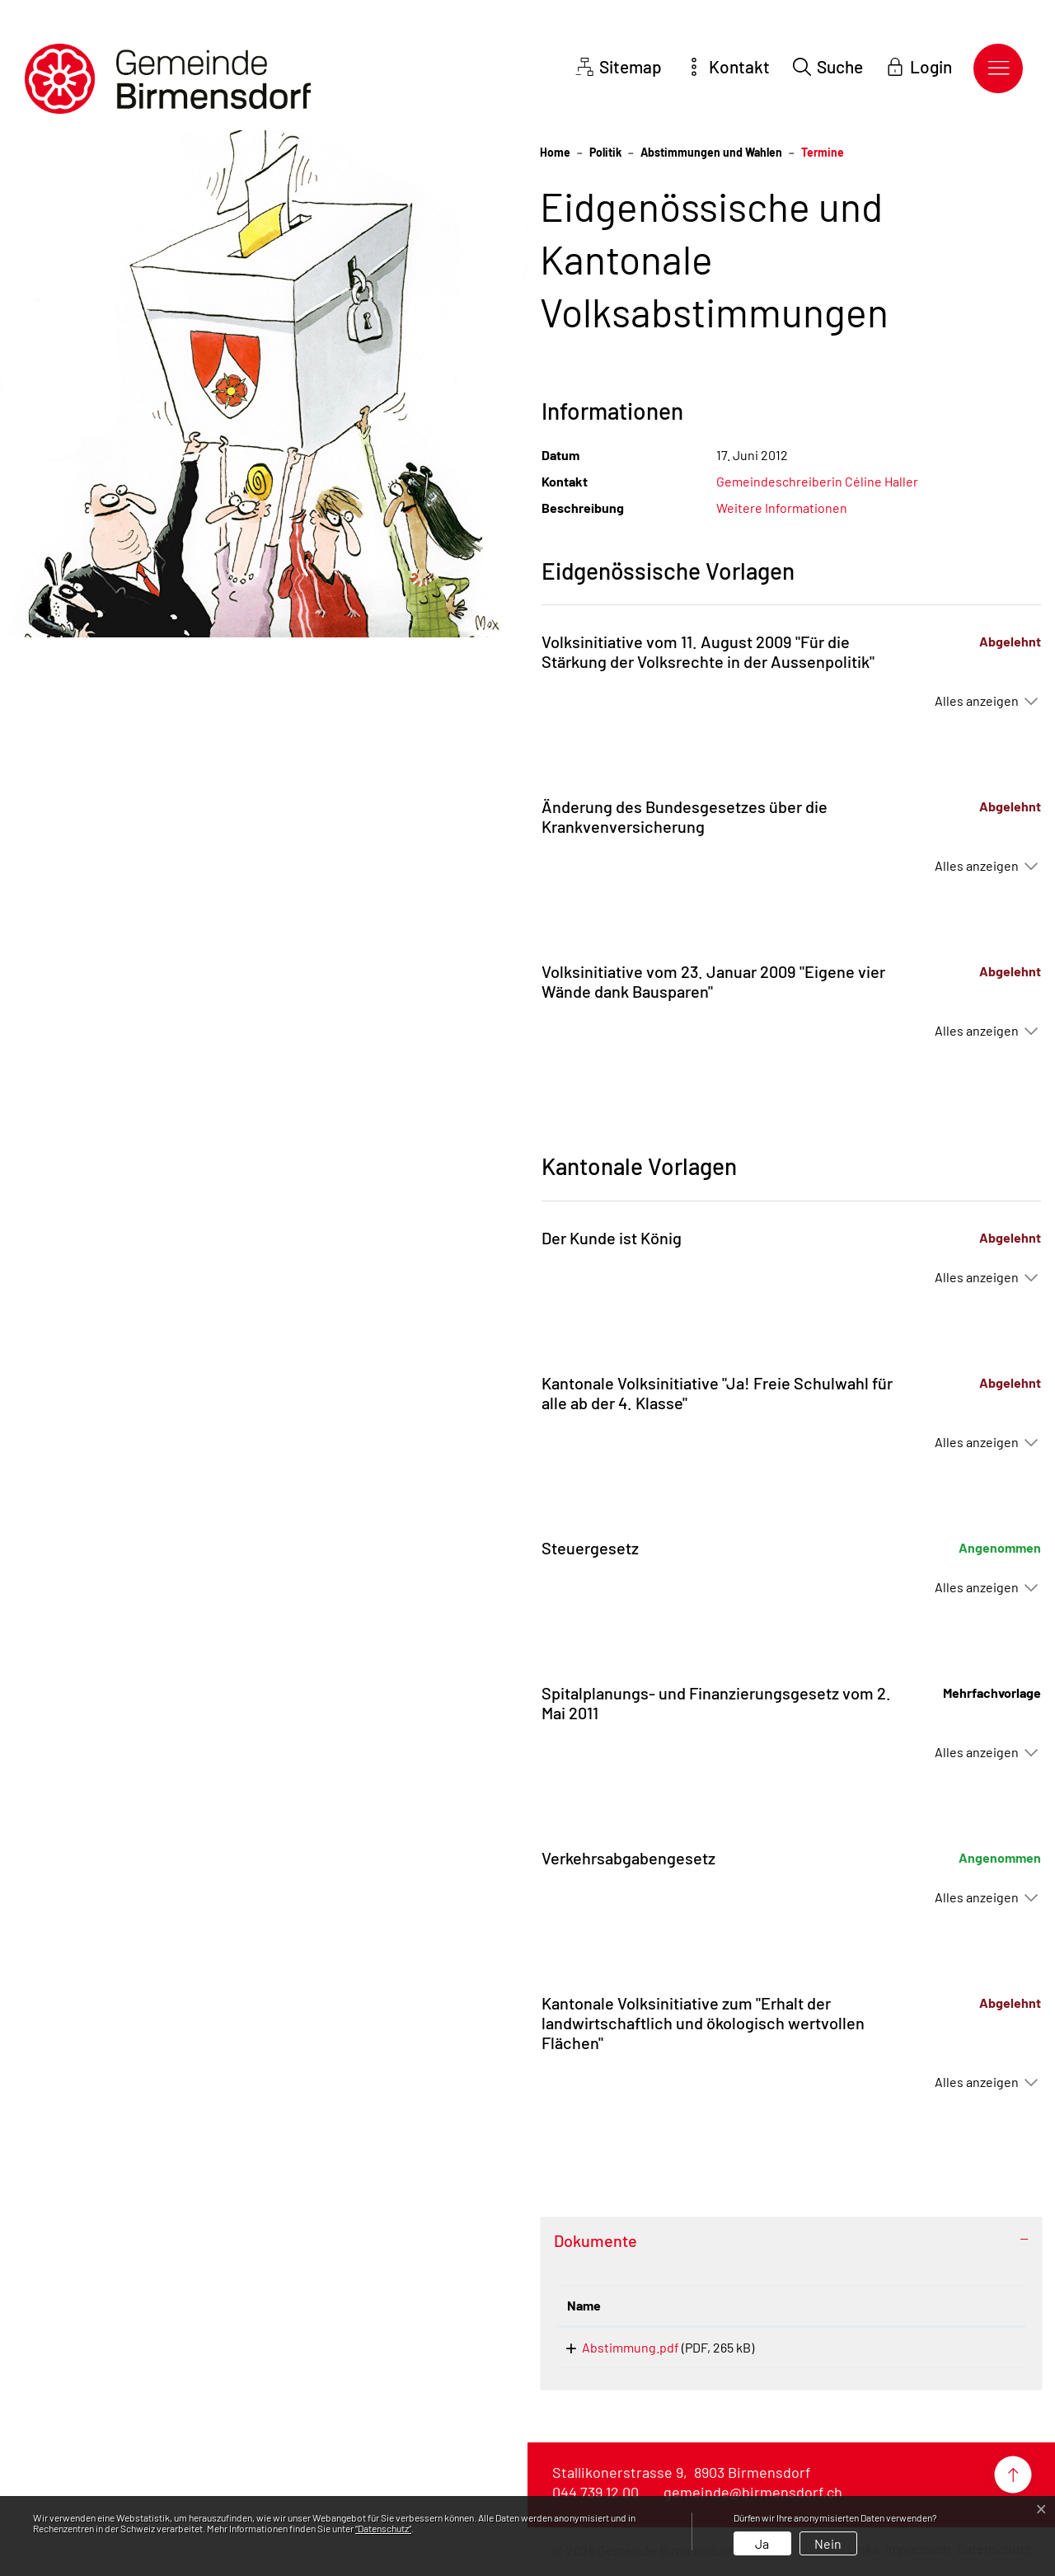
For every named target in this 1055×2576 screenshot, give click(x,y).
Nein (828, 2543)
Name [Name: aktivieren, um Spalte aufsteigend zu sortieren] (584, 2305)
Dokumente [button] (595, 2240)
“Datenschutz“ (383, 2528)
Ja (762, 2543)
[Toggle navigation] (998, 68)
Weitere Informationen (781, 507)
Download (953, 2350)
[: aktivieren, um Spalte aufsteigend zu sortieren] (953, 2306)
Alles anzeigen (977, 700)
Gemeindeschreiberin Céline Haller (817, 481)
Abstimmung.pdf (615, 2347)
